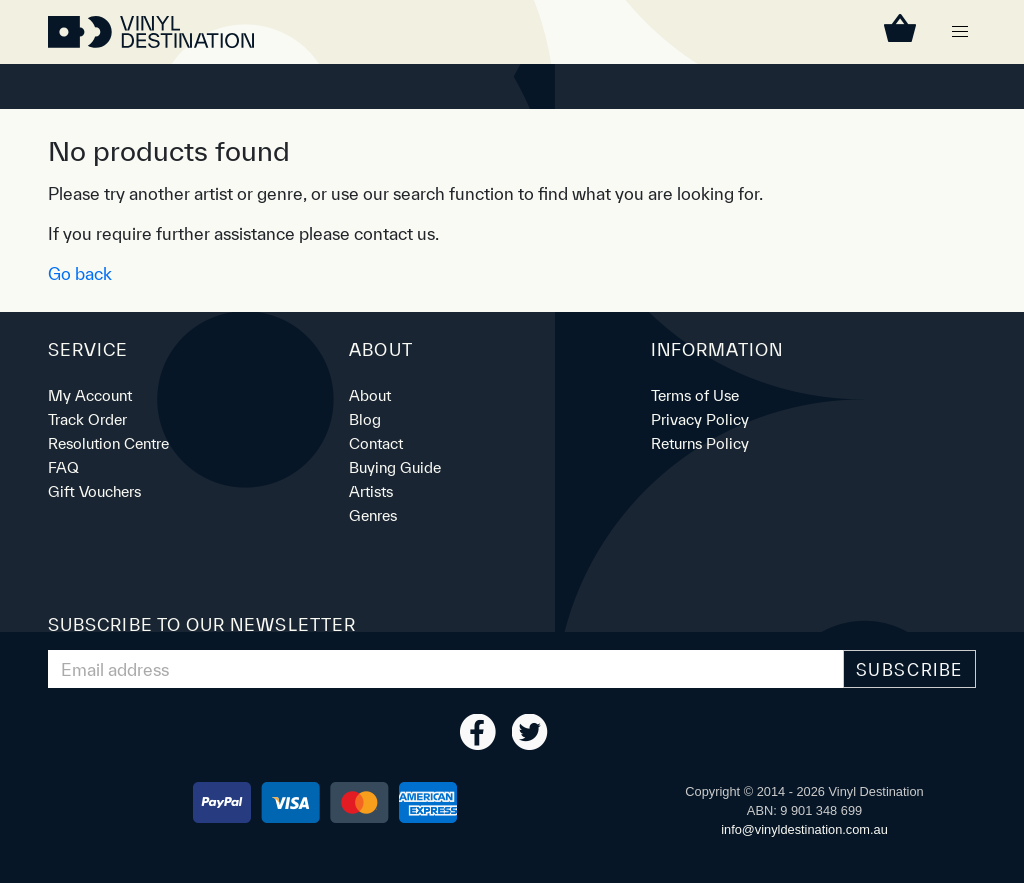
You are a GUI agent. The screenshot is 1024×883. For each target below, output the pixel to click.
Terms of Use (695, 395)
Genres (373, 515)
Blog (365, 419)
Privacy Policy (700, 419)
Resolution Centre (108, 443)
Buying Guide (395, 467)
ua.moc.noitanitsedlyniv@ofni (804, 829)
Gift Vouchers (94, 491)
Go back (80, 273)
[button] (960, 32)
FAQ (63, 467)
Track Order (87, 419)
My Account (90, 395)
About (370, 395)
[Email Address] (446, 669)
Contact (376, 443)
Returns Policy (700, 443)
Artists (371, 491)
